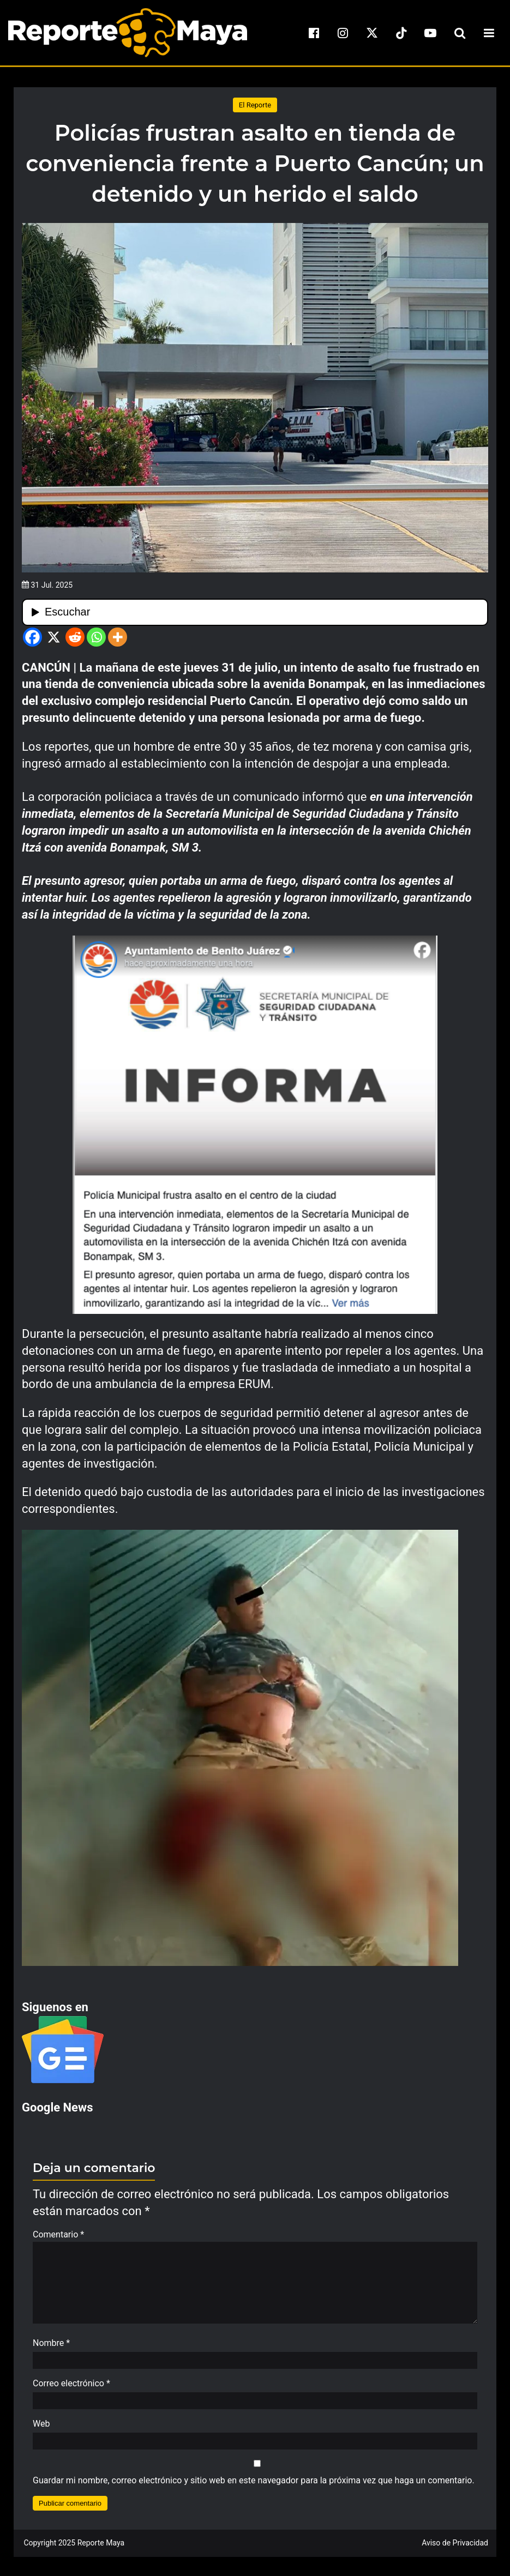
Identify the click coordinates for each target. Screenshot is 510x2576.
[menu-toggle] (489, 33)
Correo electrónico (71, 2389)
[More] (117, 637)
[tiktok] (401, 33)
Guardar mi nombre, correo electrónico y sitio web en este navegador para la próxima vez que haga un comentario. (254, 2486)
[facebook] (314, 33)
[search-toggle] (460, 33)
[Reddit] (75, 637)
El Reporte (255, 105)
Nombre (51, 2348)
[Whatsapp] (96, 637)
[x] (372, 33)
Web (41, 2429)
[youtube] (430, 33)
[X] (53, 637)
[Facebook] (32, 637)
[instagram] (343, 33)
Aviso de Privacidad (455, 2548)
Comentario (58, 2234)
